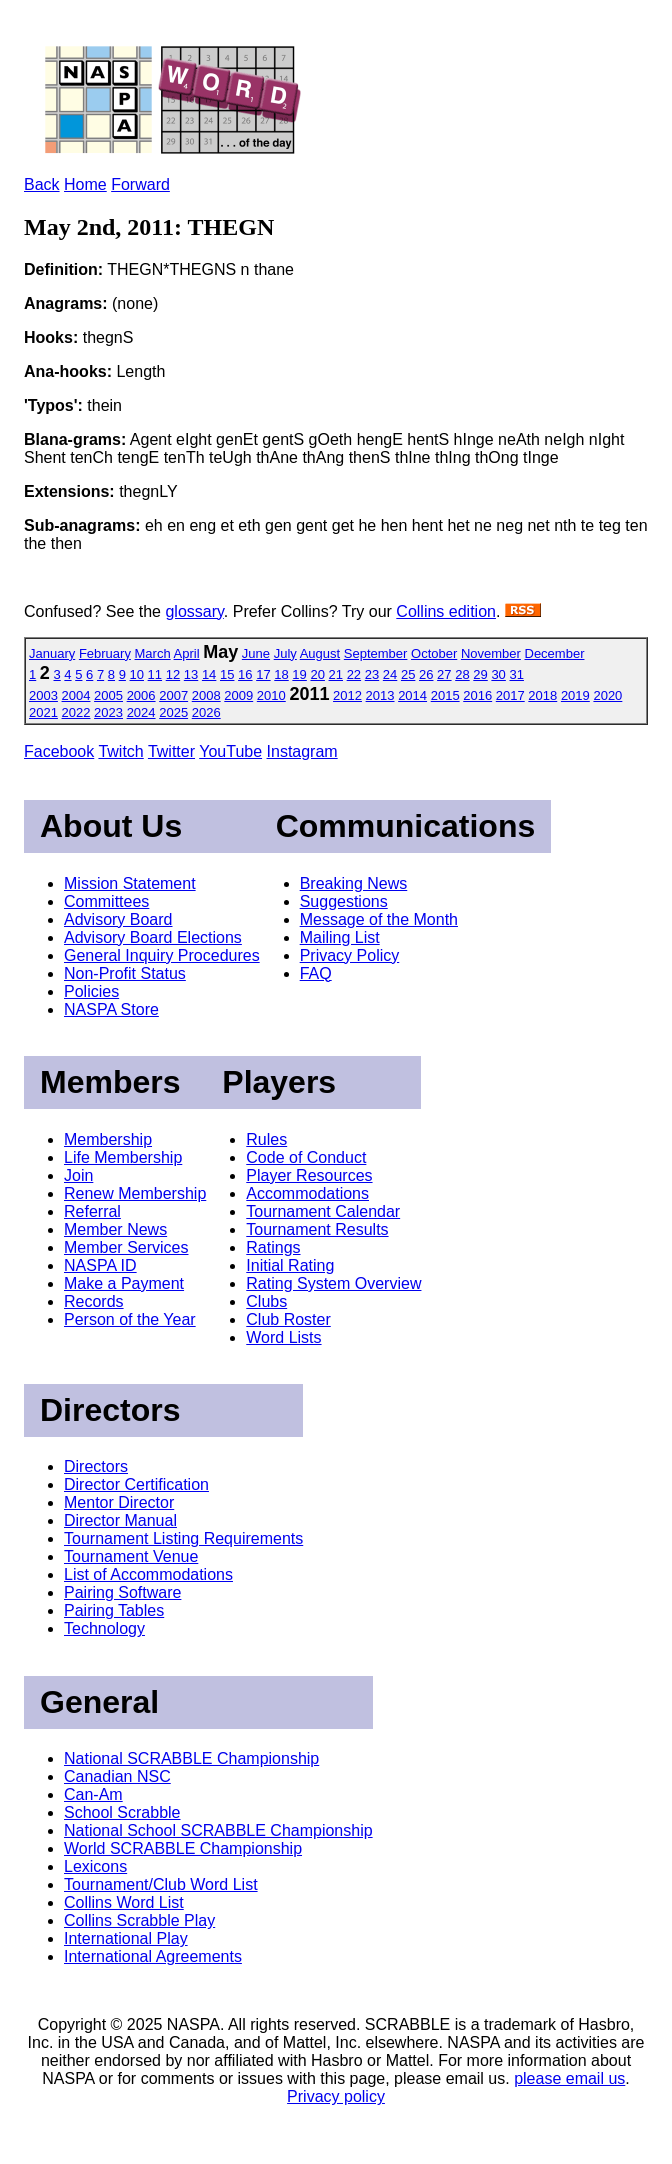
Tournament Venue (131, 1556)
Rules (266, 1139)
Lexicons (95, 1866)
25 (408, 674)
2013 (380, 695)
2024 (141, 712)
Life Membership (123, 1157)
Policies (91, 991)
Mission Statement (130, 883)
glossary (194, 611)
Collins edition (446, 611)
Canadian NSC (117, 1776)
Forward (140, 184)
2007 (173, 695)
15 (227, 674)
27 (444, 674)
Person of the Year (130, 1319)
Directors (96, 1466)
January (52, 653)
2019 (575, 695)
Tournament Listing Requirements (183, 1538)
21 (336, 674)
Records (94, 1301)
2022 (76, 712)
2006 (141, 695)
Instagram (302, 751)
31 (516, 674)
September (376, 653)
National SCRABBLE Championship (191, 1758)
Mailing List (340, 937)
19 (299, 674)
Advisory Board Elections (153, 937)
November (491, 653)
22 (354, 674)
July (285, 653)
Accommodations (307, 1193)
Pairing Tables (114, 1610)
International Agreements (153, 1956)
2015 (445, 695)
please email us (569, 2078)
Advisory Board (118, 919)
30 (498, 674)
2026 (206, 712)
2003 (43, 695)
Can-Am (93, 1794)
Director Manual (120, 1520)
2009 (238, 695)
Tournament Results (317, 1229)
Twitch (120, 751)
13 (191, 674)
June (256, 653)
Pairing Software (122, 1592)
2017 (510, 695)
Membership (108, 1139)
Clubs (266, 1301)
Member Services (126, 1247)
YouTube (230, 751)
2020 (607, 695)
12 (173, 674)
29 (480, 674)
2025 (173, 712)
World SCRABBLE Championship (183, 1848)
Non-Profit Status (125, 973)
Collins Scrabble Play (139, 1920)
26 (426, 674)
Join (78, 1175)
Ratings (273, 1247)
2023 (108, 712)
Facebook (59, 751)
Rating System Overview (333, 1283)
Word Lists (283, 1337)
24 (390, 674)
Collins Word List (124, 1902)
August (320, 653)
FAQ (316, 973)
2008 (206, 695)
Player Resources (309, 1175)
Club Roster (288, 1319)
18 (281, 674)
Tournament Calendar (323, 1211)
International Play (126, 1938)
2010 (271, 695)
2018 (542, 695)
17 (263, 674)
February (105, 653)
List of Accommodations (148, 1574)
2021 (43, 712)
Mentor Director (119, 1502)
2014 (412, 695)
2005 (108, 695)
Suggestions (344, 901)
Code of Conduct (306, 1157)
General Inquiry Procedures (162, 955)
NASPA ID (100, 1265)
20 (317, 674)
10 (137, 674)
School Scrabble (122, 1812)
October (434, 653)
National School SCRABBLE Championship (218, 1830)
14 (209, 674)
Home (85, 184)
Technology (104, 1628)
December (555, 653)
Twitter (171, 751)
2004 (76, 695)
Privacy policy (336, 2096)
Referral (92, 1211)
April (187, 653)
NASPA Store (111, 1009)
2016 (477, 695)
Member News (115, 1229)
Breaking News (354, 883)
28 (462, 674)
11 (155, 674)
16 (245, 674)
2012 (347, 695)
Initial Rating (290, 1265)
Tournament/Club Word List (161, 1884)
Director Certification (136, 1484)
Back (42, 184)
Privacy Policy (350, 955)
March (153, 653)
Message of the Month (379, 919)
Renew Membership (135, 1193)
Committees (106, 901)
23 (372, 674)
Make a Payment (124, 1283)
